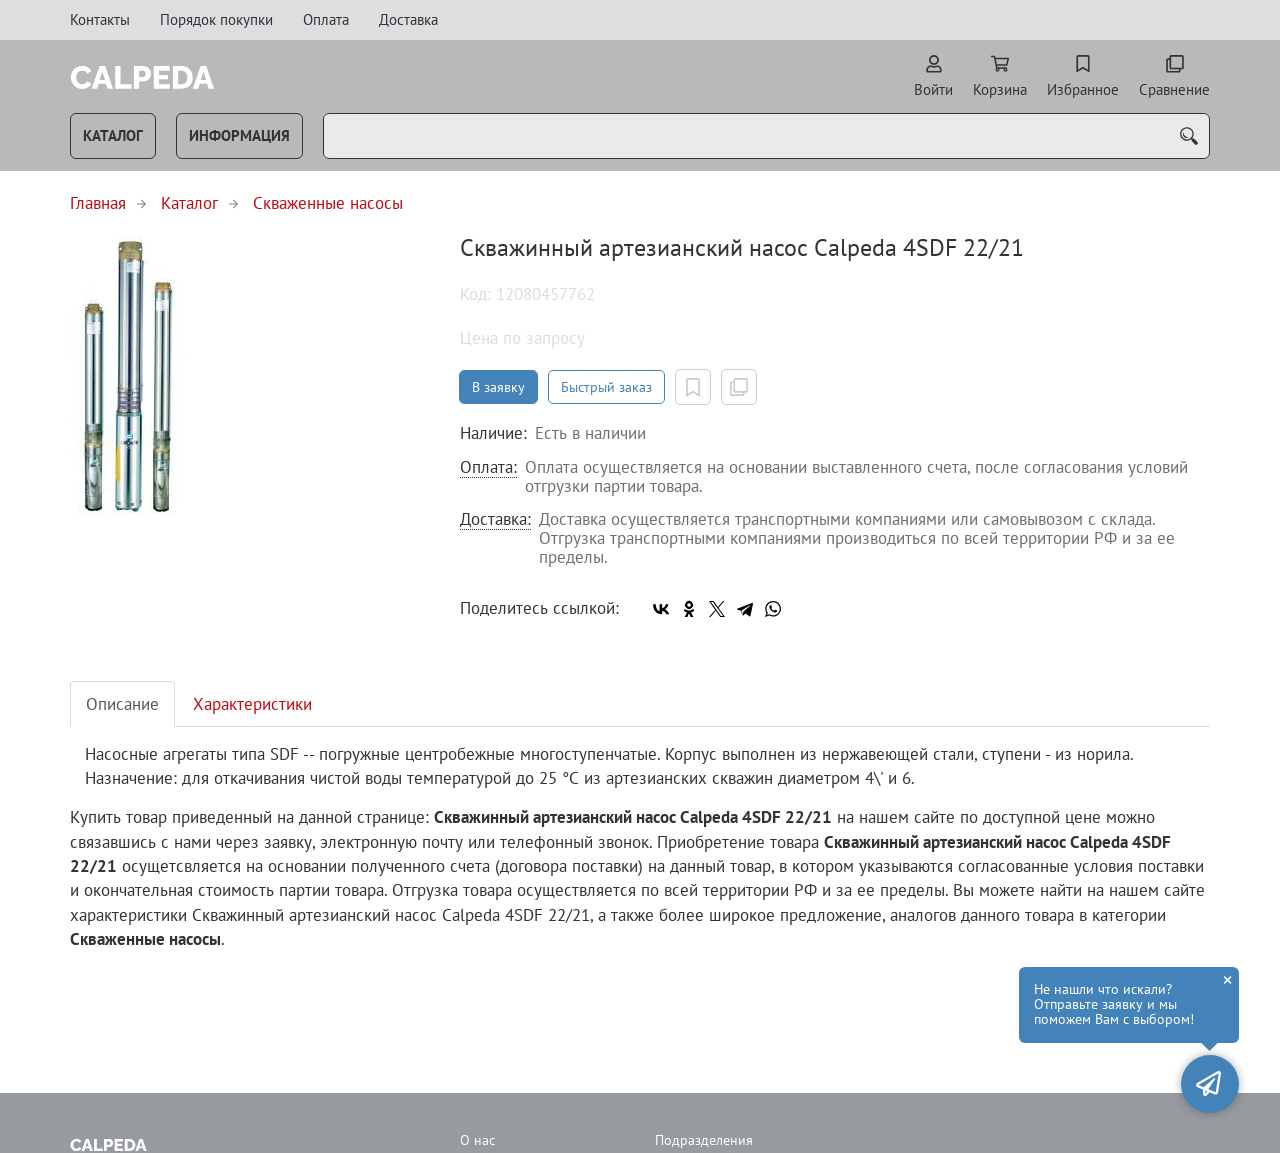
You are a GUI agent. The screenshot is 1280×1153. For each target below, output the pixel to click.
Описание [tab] (122, 704)
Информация (239, 135)
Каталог (113, 135)
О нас (477, 1140)
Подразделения (704, 1140)
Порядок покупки (216, 19)
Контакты (100, 19)
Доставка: (495, 520)
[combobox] (766, 136)
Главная (98, 203)
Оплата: (488, 468)
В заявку (498, 387)
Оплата (326, 19)
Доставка (408, 19)
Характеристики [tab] (252, 704)
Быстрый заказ (606, 387)
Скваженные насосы (328, 203)
